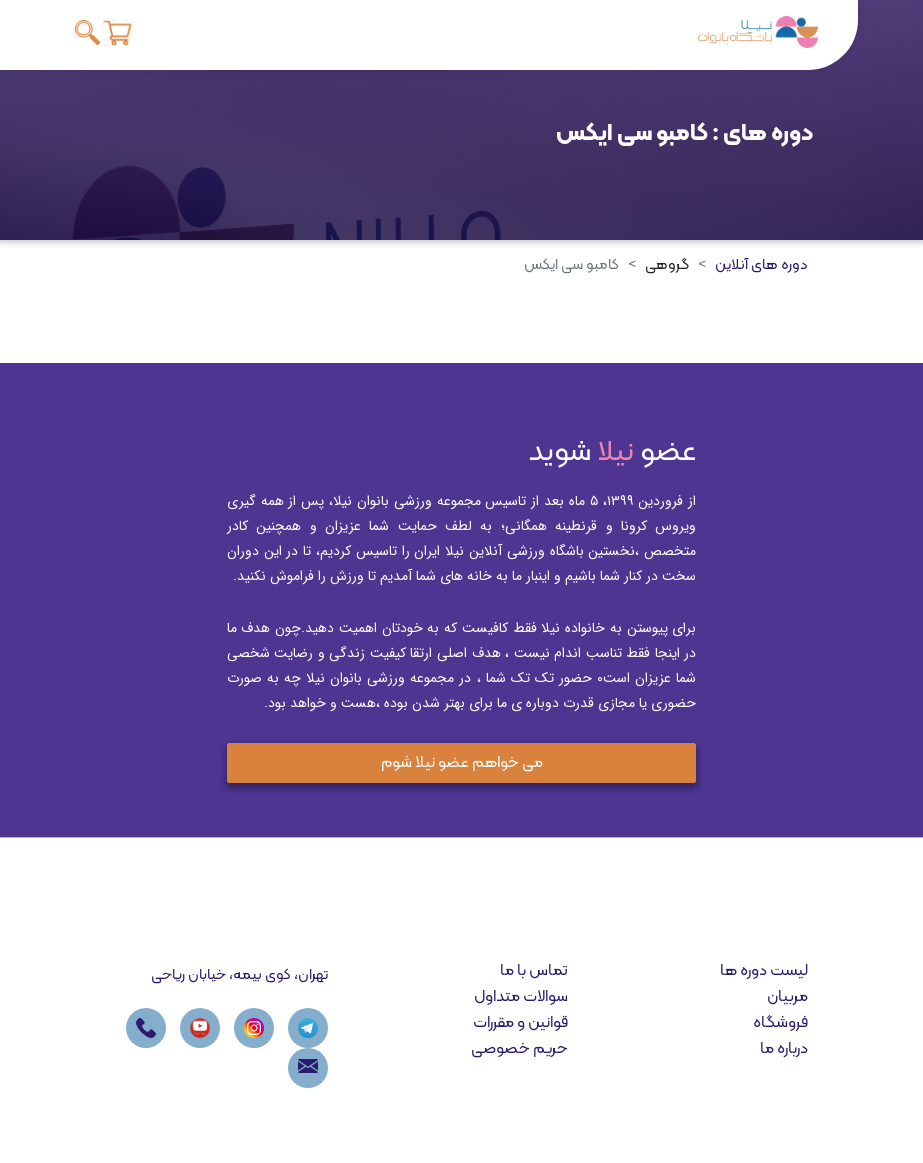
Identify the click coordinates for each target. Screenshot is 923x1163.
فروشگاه (780, 1023)
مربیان (787, 997)
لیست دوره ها (764, 971)
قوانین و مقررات (520, 1023)
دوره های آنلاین (761, 265)
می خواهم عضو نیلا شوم (462, 763)
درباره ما (784, 1049)
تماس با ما (534, 971)
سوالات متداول (521, 997)
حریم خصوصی (519, 1049)
